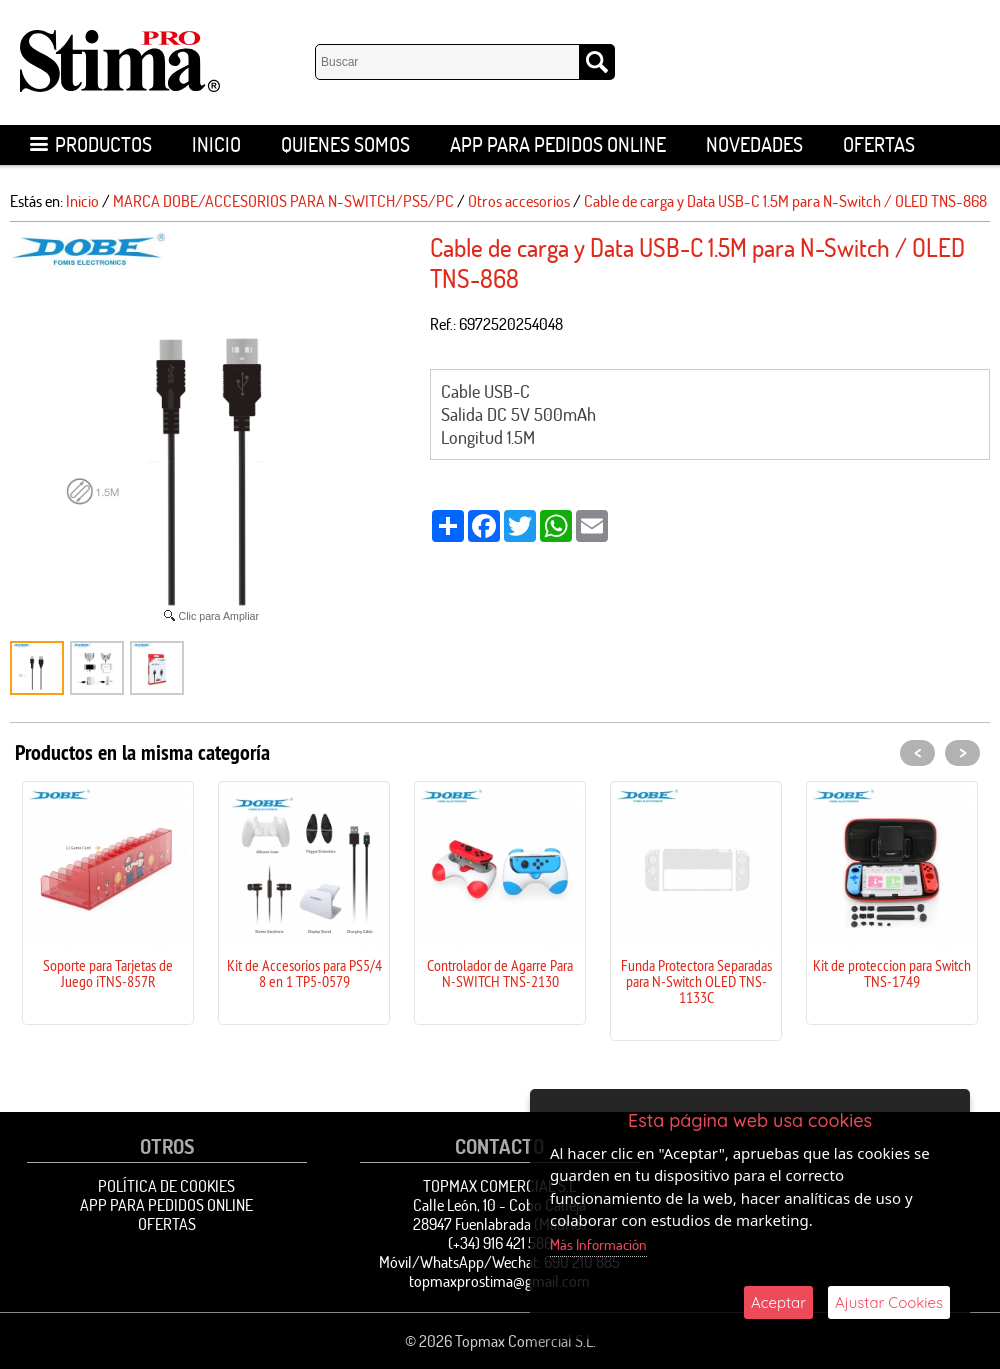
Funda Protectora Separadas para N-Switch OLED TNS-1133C (696, 981)
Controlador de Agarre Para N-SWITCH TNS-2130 (500, 973)
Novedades (754, 144)
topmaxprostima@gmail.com (499, 1281)
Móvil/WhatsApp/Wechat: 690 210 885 (499, 1262)
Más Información (598, 1244)
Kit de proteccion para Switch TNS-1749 (892, 973)
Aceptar (778, 1302)
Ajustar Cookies (889, 1302)
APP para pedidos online (558, 144)
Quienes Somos (345, 144)
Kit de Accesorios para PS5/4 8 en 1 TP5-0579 (304, 973)
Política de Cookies (166, 1186)
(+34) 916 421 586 (500, 1243)
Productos (91, 144)
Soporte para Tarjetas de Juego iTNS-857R (108, 973)
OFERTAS (879, 144)
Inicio (216, 144)
